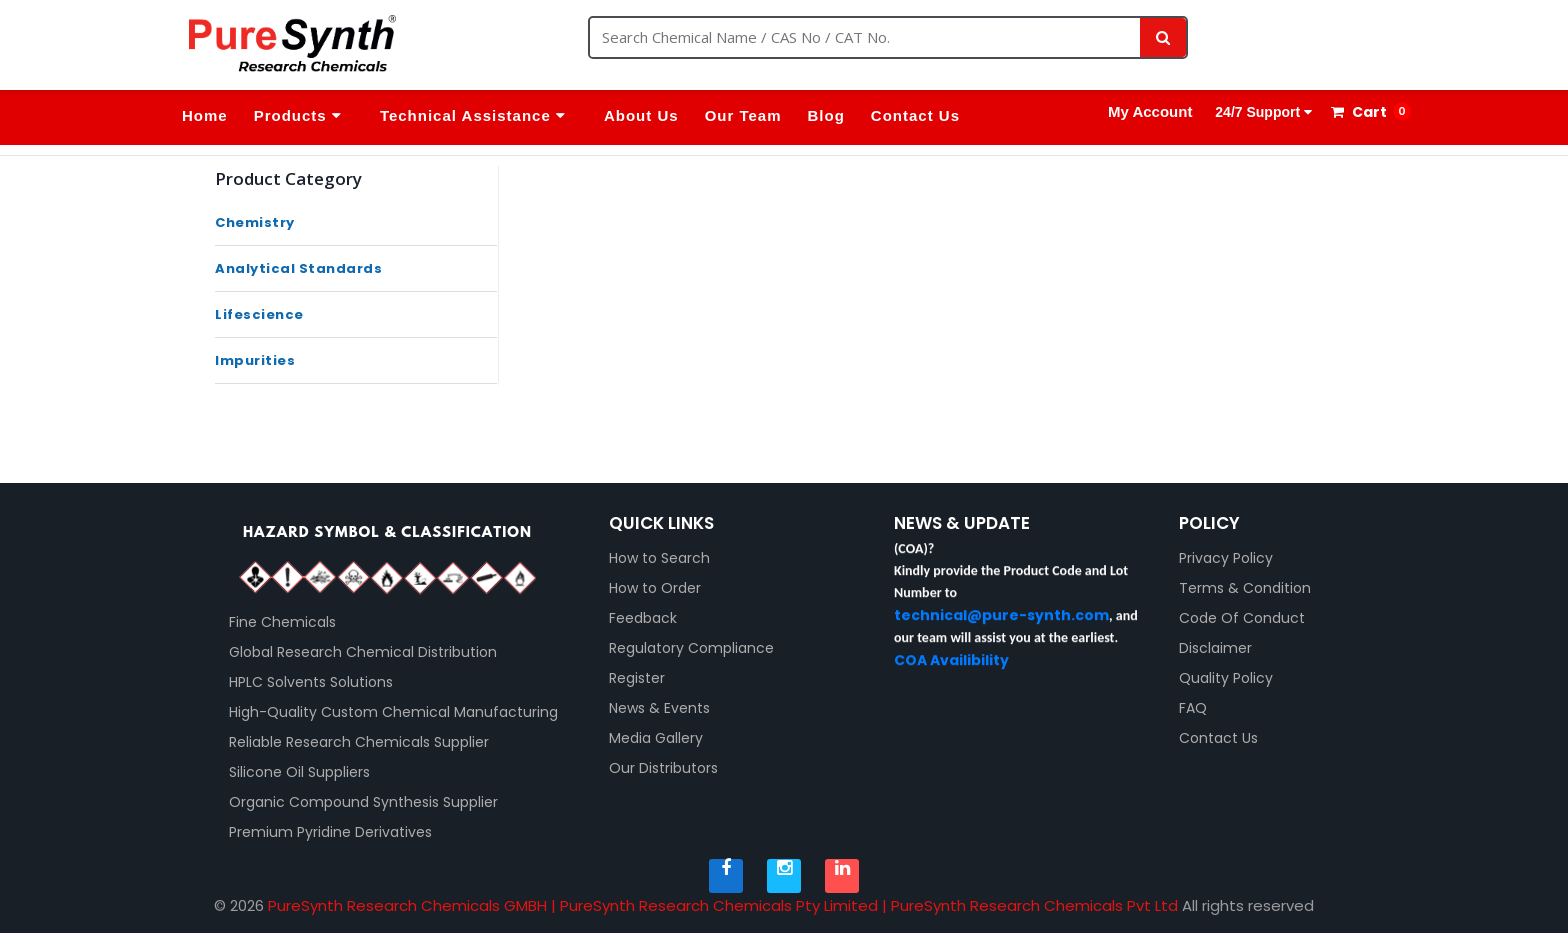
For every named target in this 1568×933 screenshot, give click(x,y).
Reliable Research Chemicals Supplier (359, 742)
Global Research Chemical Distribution (363, 652)
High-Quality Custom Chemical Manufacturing (393, 712)
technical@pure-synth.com (1001, 626)
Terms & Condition (1245, 588)
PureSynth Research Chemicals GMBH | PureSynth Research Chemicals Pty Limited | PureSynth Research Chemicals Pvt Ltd (723, 905)
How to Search (659, 558)
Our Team (743, 115)
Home (205, 115)
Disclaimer (1215, 648)
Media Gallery (656, 738)
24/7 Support (1261, 112)
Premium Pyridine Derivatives (330, 832)
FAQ (1193, 708)
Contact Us (915, 115)
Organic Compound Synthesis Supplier (363, 802)
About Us (641, 115)
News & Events (659, 708)
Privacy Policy (1226, 558)
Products (298, 115)
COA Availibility (951, 671)
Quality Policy (1226, 678)
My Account (1150, 111)
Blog (826, 115)
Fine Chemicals (282, 622)
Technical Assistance (473, 115)
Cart (1359, 112)
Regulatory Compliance (691, 648)
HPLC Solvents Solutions (311, 682)
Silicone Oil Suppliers (299, 772)
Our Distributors (663, 768)
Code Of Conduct (1242, 618)
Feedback (643, 618)
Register (637, 678)
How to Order (655, 588)
